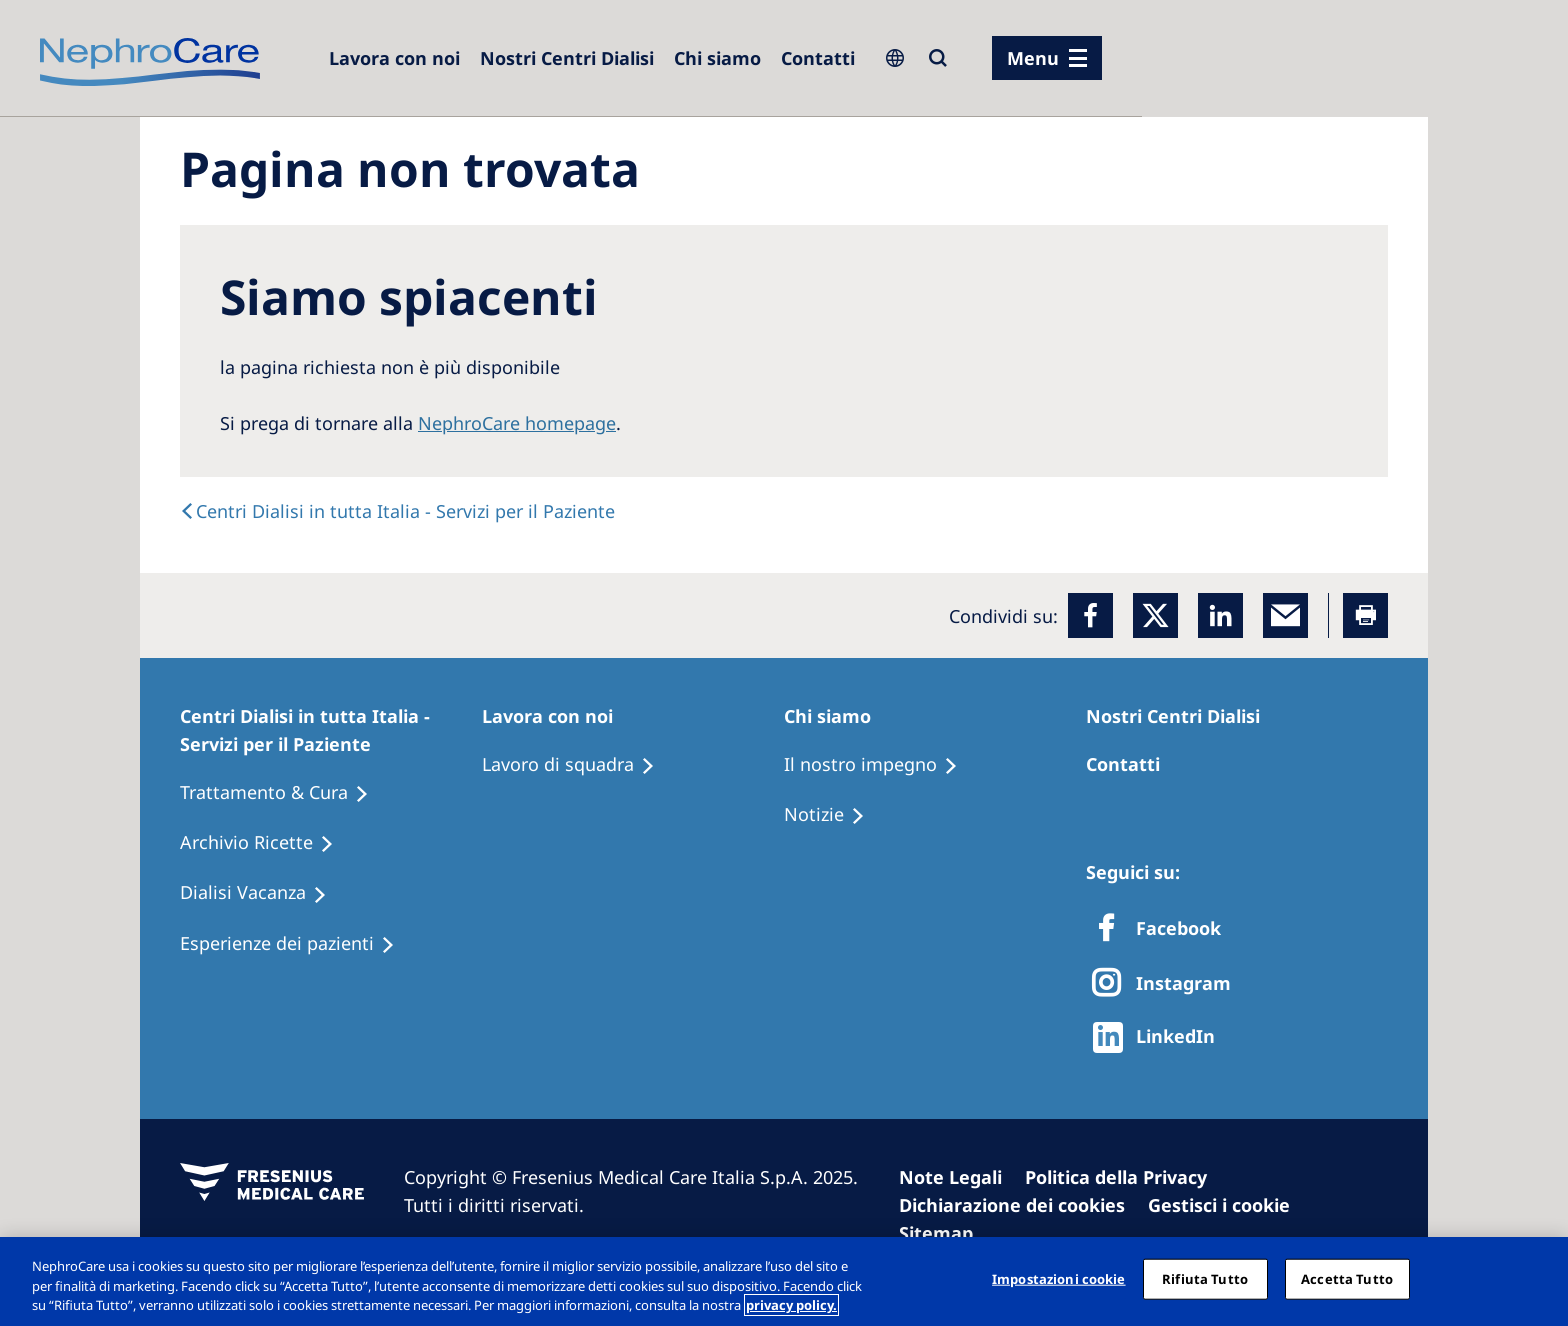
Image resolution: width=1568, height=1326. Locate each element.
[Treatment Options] (283, 793)
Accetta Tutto (1347, 1278)
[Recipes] (266, 843)
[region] (784, 1281)
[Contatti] (818, 58)
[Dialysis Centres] (394, 58)
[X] (1167, 984)
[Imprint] (959, 1177)
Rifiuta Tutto (1205, 1278)
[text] (397, 511)
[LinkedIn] (1220, 615)
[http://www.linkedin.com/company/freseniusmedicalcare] (1159, 1037)
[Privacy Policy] (1125, 1177)
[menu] (1047, 58)
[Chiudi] (1536, 1279)
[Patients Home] (331, 730)
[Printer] (1365, 615)
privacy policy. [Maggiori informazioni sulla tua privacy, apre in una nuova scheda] (791, 1305)
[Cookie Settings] (1228, 1205)
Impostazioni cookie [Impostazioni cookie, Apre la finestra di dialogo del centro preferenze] (1058, 1278)
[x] (1155, 615)
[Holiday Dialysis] (262, 893)
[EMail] (1285, 615)
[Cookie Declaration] (1021, 1205)
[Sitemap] (945, 1233)
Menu (1033, 58)
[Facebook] (1090, 615)
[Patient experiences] (296, 944)
